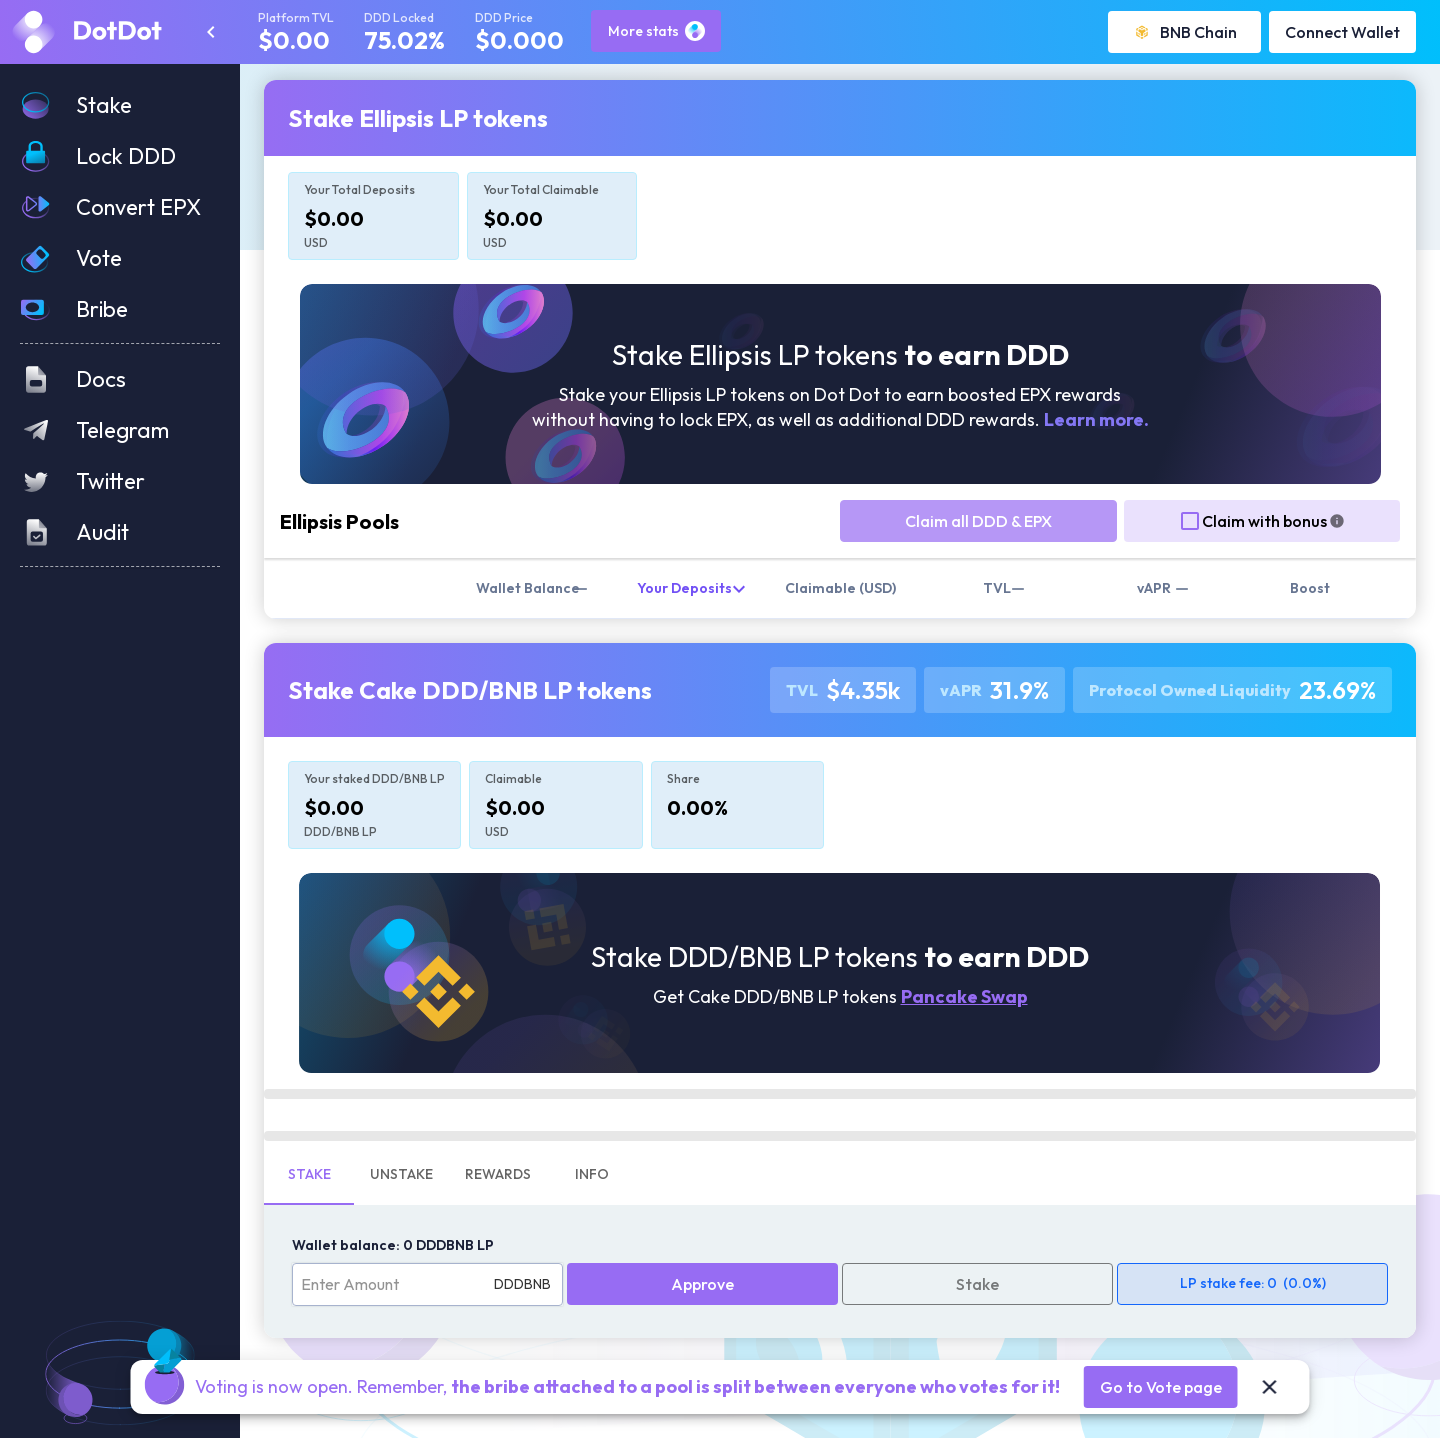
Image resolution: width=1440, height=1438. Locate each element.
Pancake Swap (964, 996)
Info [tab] (592, 1174)
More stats (656, 31)
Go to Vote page (1161, 1387)
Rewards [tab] (498, 1174)
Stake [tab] (309, 1174)
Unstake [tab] (401, 1174)
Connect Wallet (1342, 32)
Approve (702, 1284)
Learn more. (1096, 419)
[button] (120, 105)
